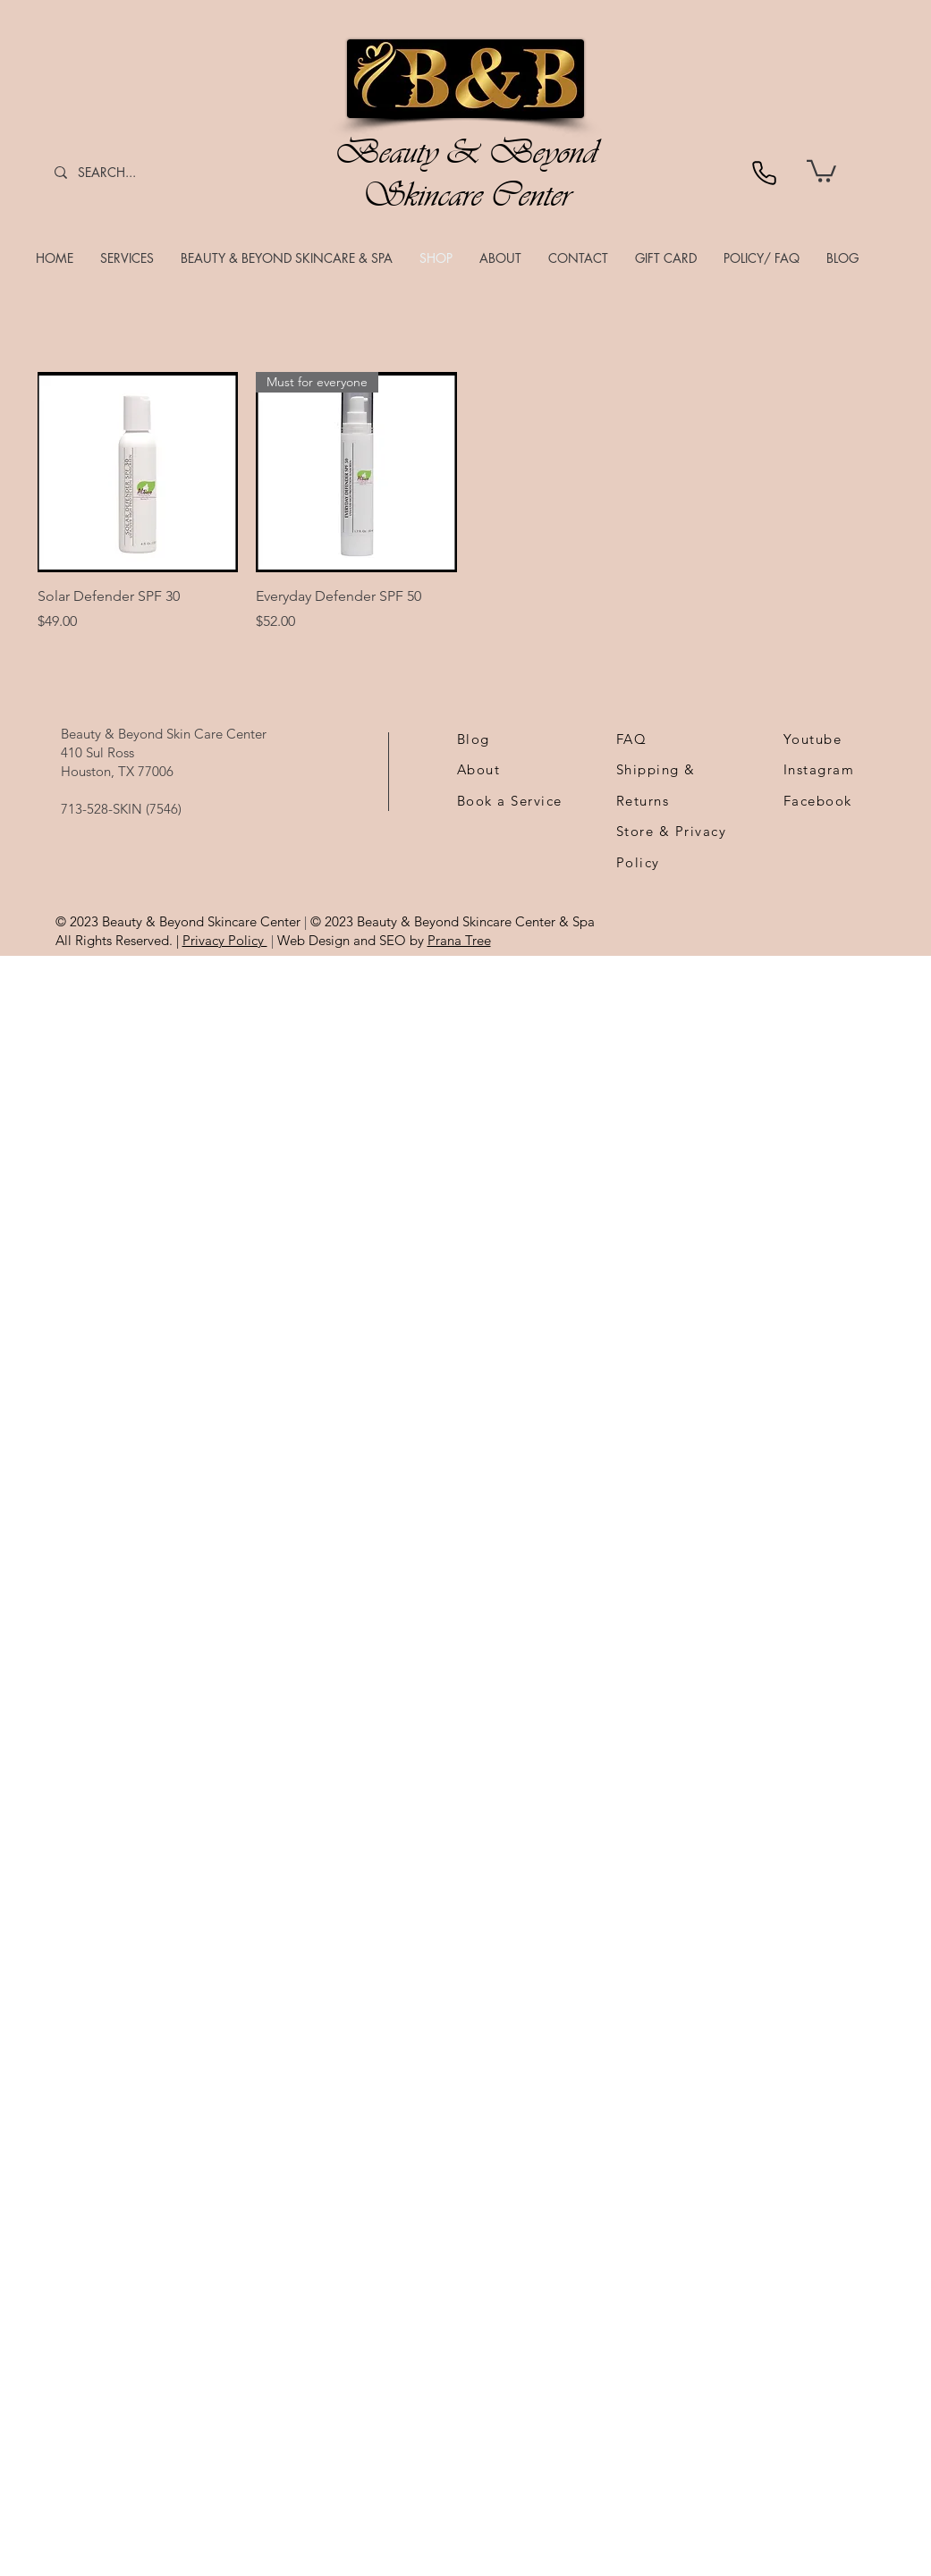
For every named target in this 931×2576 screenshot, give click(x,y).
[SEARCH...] (121, 172)
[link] (821, 169)
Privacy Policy (224, 940)
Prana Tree (459, 940)
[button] (127, 258)
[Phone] (764, 172)
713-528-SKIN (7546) (121, 808)
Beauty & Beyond (465, 152)
